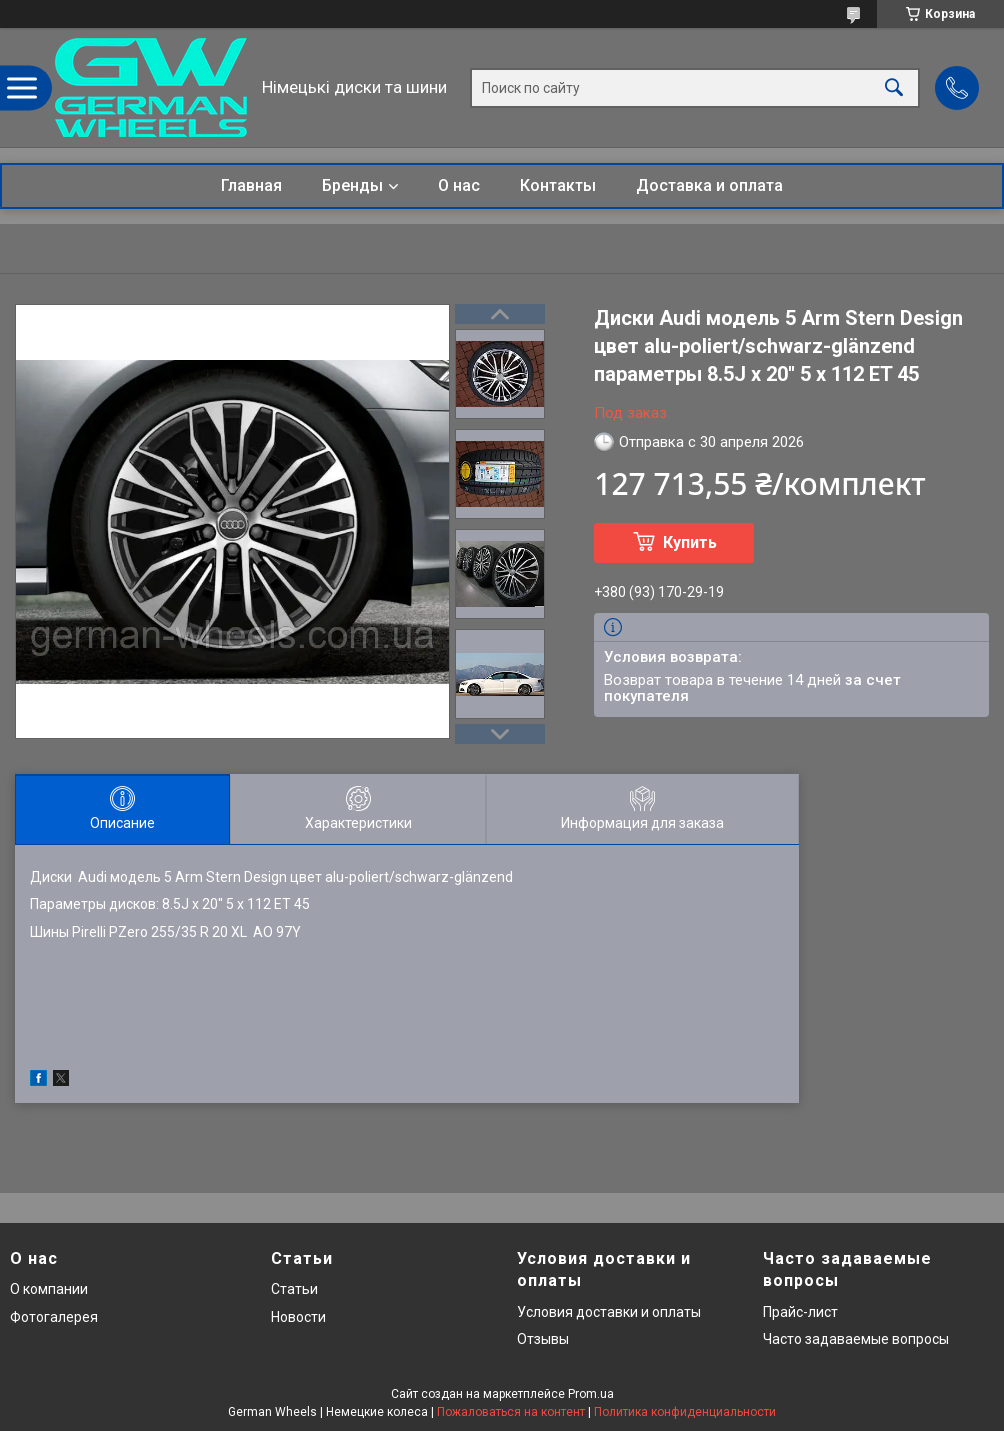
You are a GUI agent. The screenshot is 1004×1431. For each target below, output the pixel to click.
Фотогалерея (54, 1317)
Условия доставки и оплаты (609, 1312)
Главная (251, 185)
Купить (690, 542)
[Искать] (894, 87)
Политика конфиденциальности (685, 1412)
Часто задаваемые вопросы (856, 1339)
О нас (459, 185)
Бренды (352, 185)
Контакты (558, 185)
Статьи (294, 1289)
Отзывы (543, 1339)
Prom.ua (591, 1394)
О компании (49, 1289)
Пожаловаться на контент (511, 1412)
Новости (298, 1317)
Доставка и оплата (709, 185)
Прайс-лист (800, 1312)
